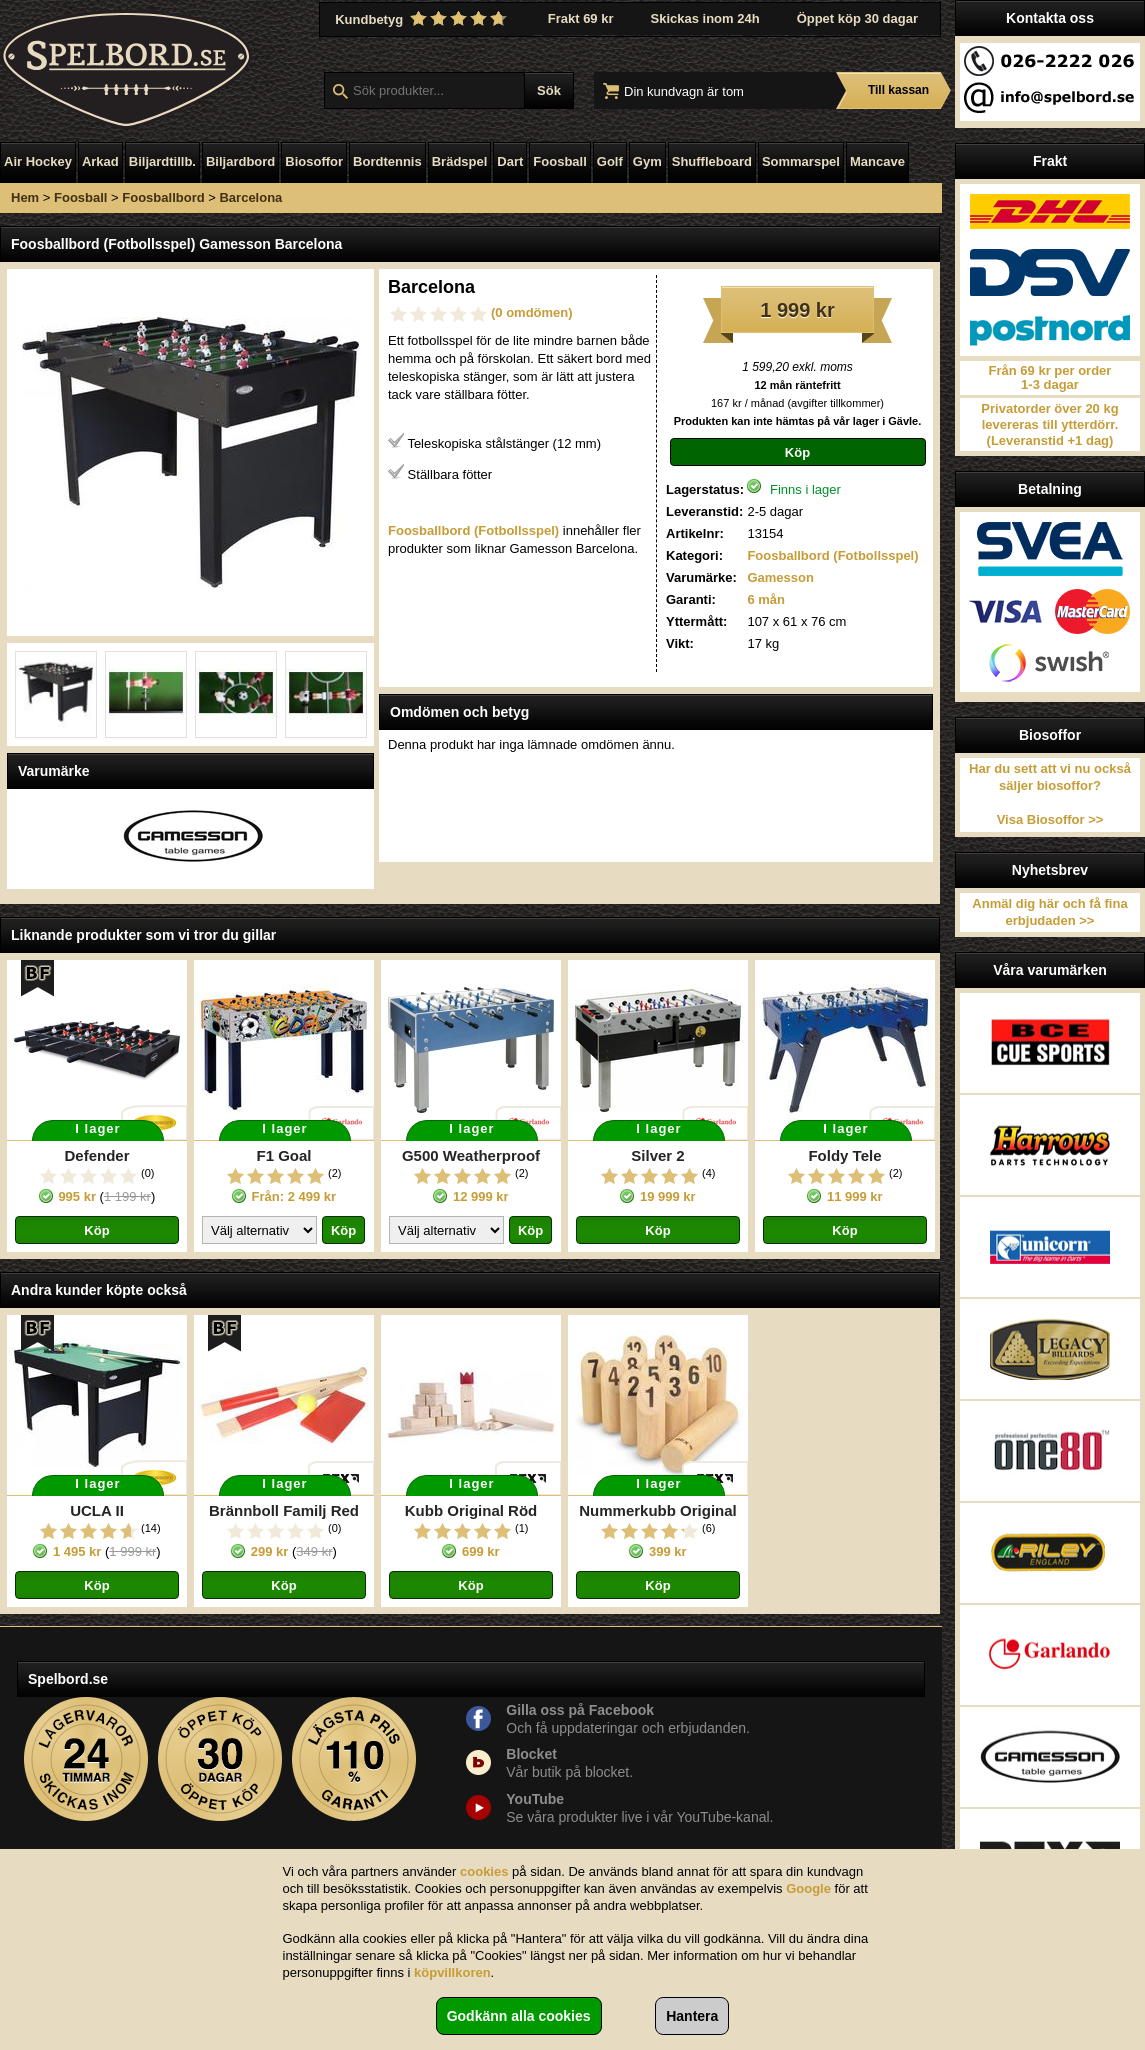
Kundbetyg (423, 19)
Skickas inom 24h (705, 18)
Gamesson (780, 577)
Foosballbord (163, 197)
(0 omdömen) (532, 312)
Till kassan (898, 90)
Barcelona (250, 197)
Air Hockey (38, 161)
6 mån (766, 599)
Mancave (877, 161)
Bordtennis (387, 161)
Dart (510, 161)
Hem (25, 197)
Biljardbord (240, 161)
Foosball (559, 161)
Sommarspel (801, 161)
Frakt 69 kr (581, 18)
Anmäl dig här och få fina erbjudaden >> (1049, 912)
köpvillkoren (452, 1972)
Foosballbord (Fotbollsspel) (832, 555)
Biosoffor (314, 161)
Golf (610, 161)
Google (808, 1888)
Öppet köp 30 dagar (857, 18)
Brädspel (460, 161)
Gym (647, 161)
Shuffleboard (712, 161)
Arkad (100, 161)
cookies (484, 1871)
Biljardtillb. (162, 161)
